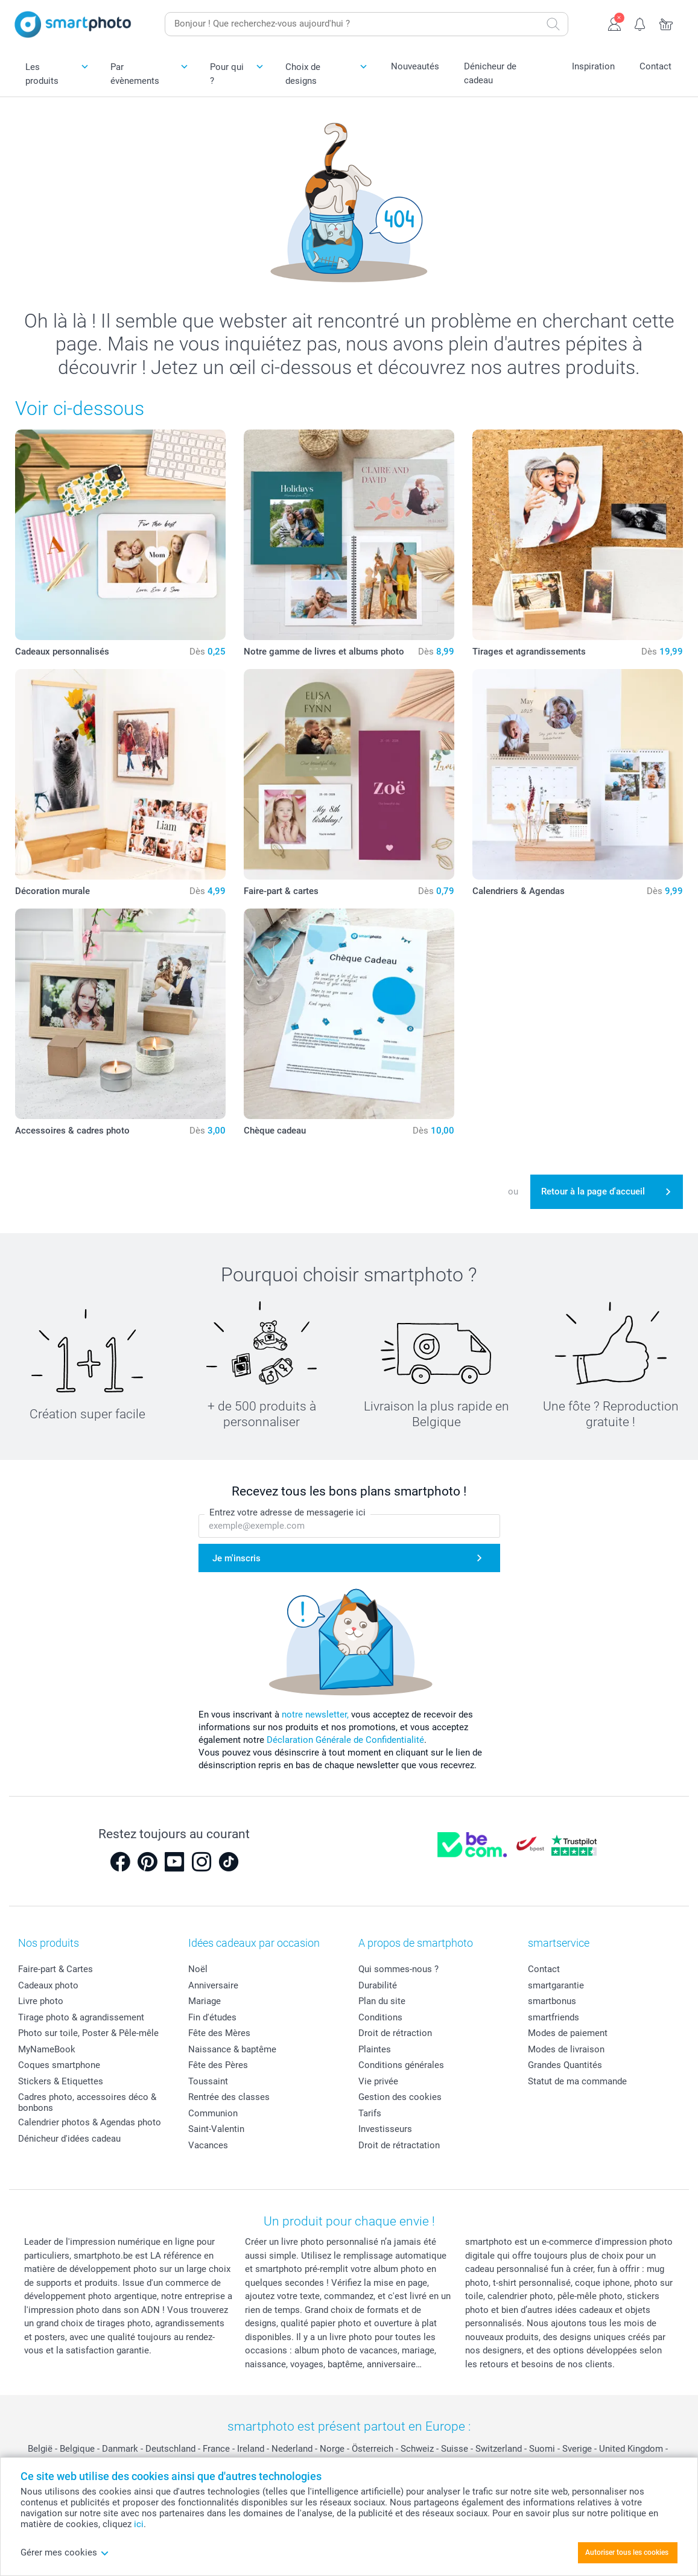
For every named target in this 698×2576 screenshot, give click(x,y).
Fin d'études (212, 2017)
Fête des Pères (218, 2065)
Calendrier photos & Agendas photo (89, 2122)
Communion (213, 2113)
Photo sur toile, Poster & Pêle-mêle (88, 2033)
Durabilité (377, 1985)
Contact (655, 66)
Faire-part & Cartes (55, 1969)
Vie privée (378, 2081)
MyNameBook (46, 2049)
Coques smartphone (59, 2065)
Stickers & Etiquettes (60, 2081)
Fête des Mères (219, 2033)
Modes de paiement (568, 2033)
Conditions (380, 2017)
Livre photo (40, 2001)
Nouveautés (415, 66)
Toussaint (208, 2081)
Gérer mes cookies (65, 2552)
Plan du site (381, 2001)
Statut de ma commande (577, 2081)
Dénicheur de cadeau (490, 73)
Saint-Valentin (216, 2129)
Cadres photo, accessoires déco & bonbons (87, 2102)
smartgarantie (556, 1985)
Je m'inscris (236, 1558)
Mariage (204, 2001)
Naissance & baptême (232, 2049)
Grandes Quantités (565, 2065)
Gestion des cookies (400, 2097)
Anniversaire (213, 1985)
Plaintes (374, 2049)
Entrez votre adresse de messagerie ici (287, 1512)
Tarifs (369, 2113)
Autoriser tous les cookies (626, 2552)
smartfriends (553, 2017)
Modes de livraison (566, 2049)
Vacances (208, 2145)
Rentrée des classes (229, 2097)
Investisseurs (385, 2129)
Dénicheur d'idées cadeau (69, 2138)
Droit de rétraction (395, 2033)
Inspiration (593, 66)
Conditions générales (401, 2065)
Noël (198, 1969)
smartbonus (552, 2001)
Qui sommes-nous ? (398, 1969)
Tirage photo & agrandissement (81, 2017)
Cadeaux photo (48, 1985)
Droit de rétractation (399, 2145)
